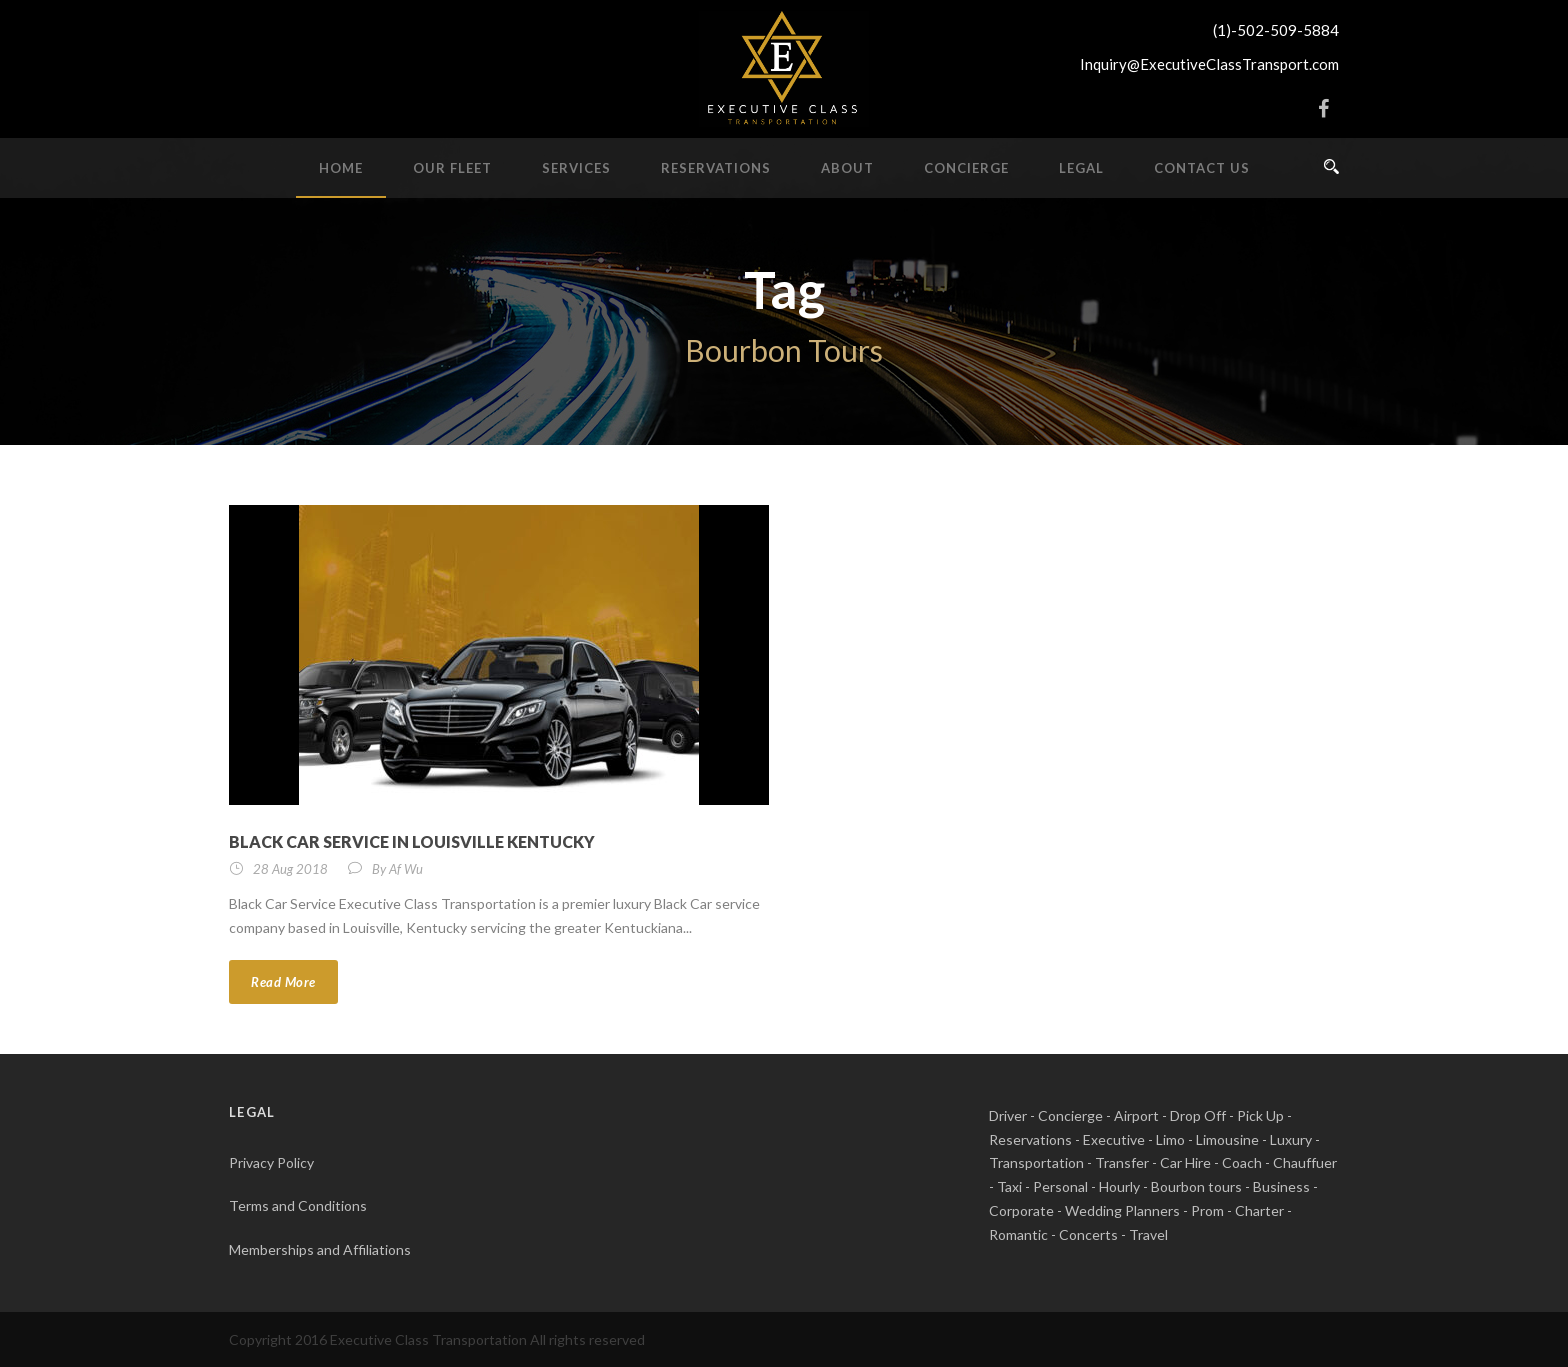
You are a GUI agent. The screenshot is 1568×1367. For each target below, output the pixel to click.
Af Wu (406, 869)
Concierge (966, 168)
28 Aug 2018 (290, 869)
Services (576, 168)
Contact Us (1202, 168)
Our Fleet (452, 168)
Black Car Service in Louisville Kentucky (412, 841)
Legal (1081, 168)
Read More (283, 982)
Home (341, 168)
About (847, 168)
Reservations (716, 168)
